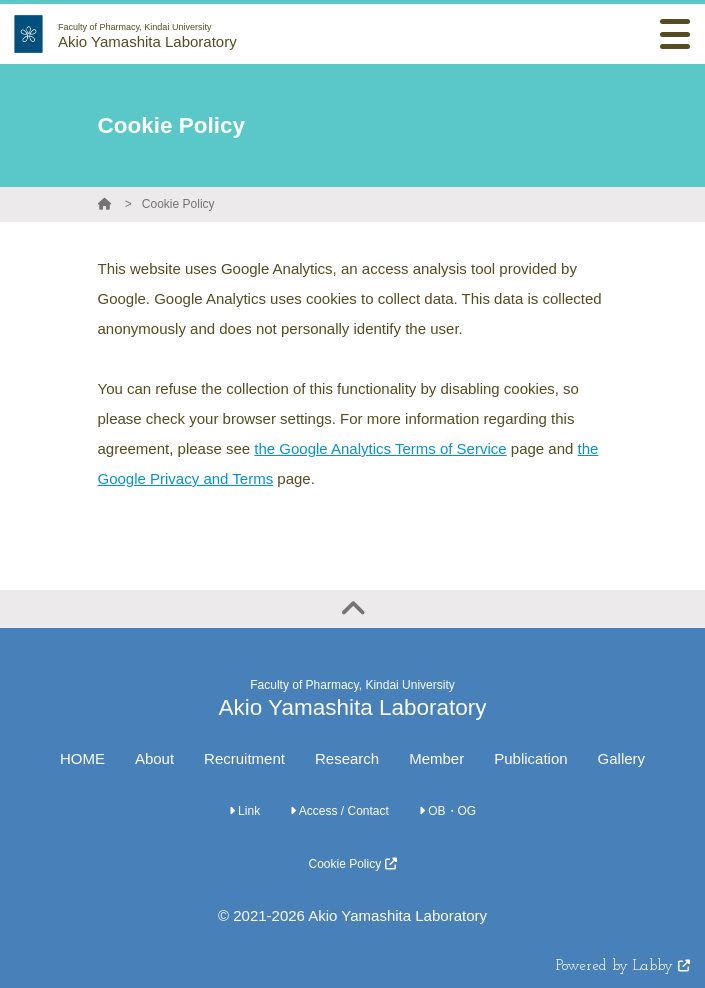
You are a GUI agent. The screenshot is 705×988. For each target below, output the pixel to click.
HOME (82, 758)
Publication (530, 758)
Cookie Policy (178, 204)
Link (244, 811)
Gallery (622, 758)
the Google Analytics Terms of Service (380, 448)
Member (436, 758)
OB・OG (447, 811)
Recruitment (244, 758)
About (154, 758)
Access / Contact (339, 811)
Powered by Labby (623, 966)
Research (347, 758)
